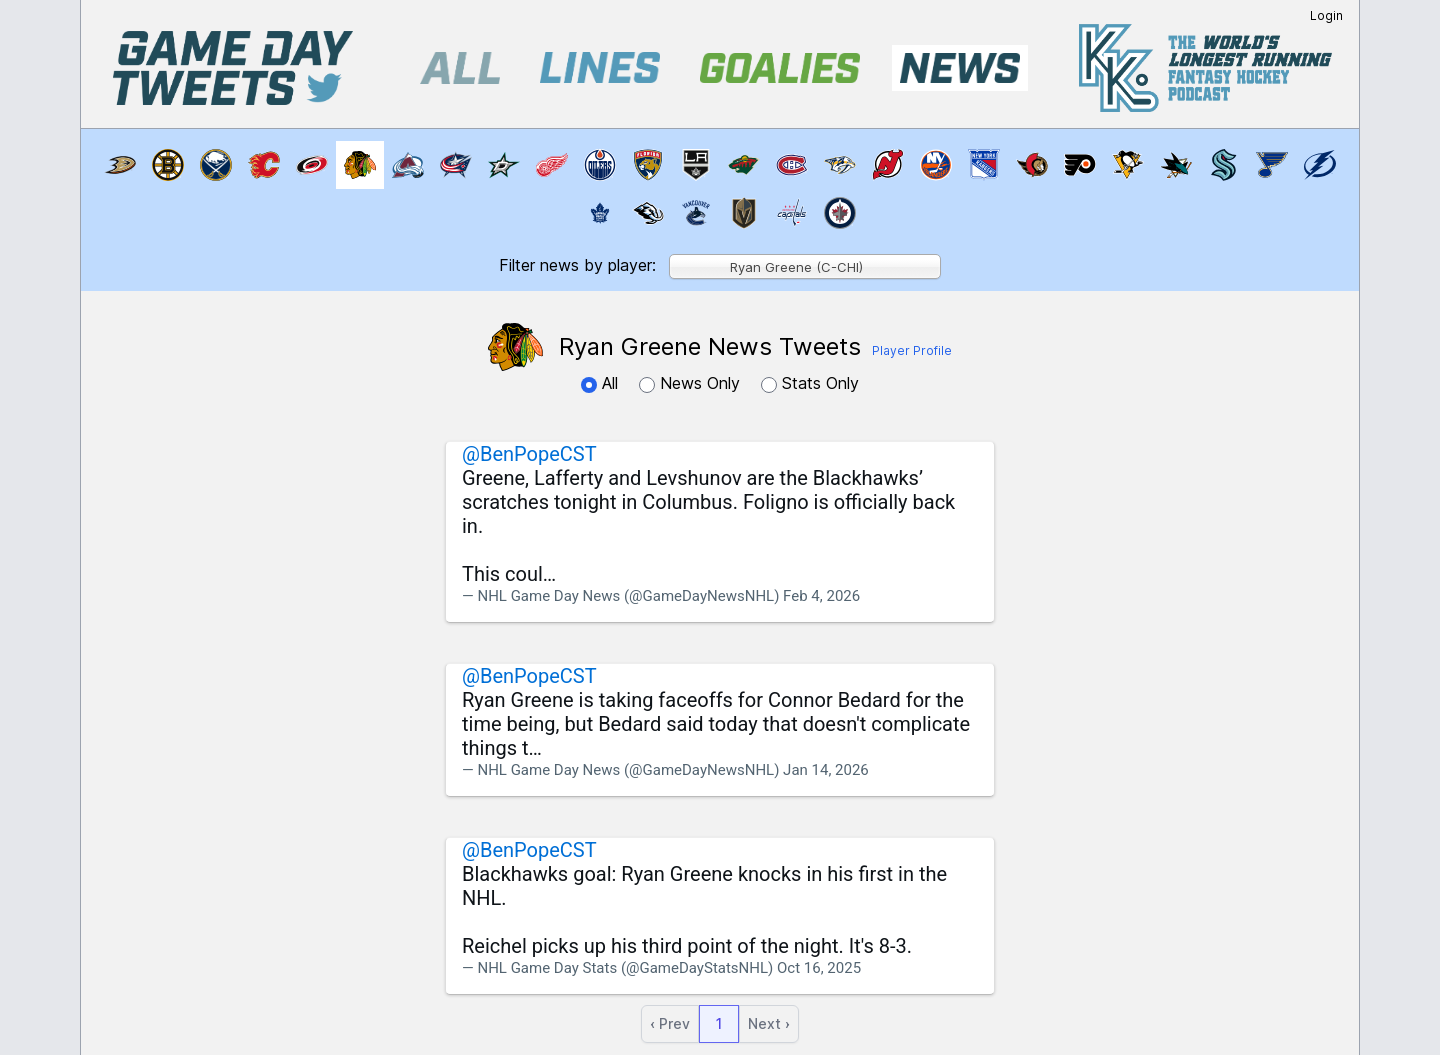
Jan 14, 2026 (826, 770)
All (602, 383)
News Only (692, 383)
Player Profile (912, 350)
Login (1326, 15)
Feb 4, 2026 (821, 596)
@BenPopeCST (529, 454)
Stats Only (810, 383)
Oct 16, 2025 (819, 968)
